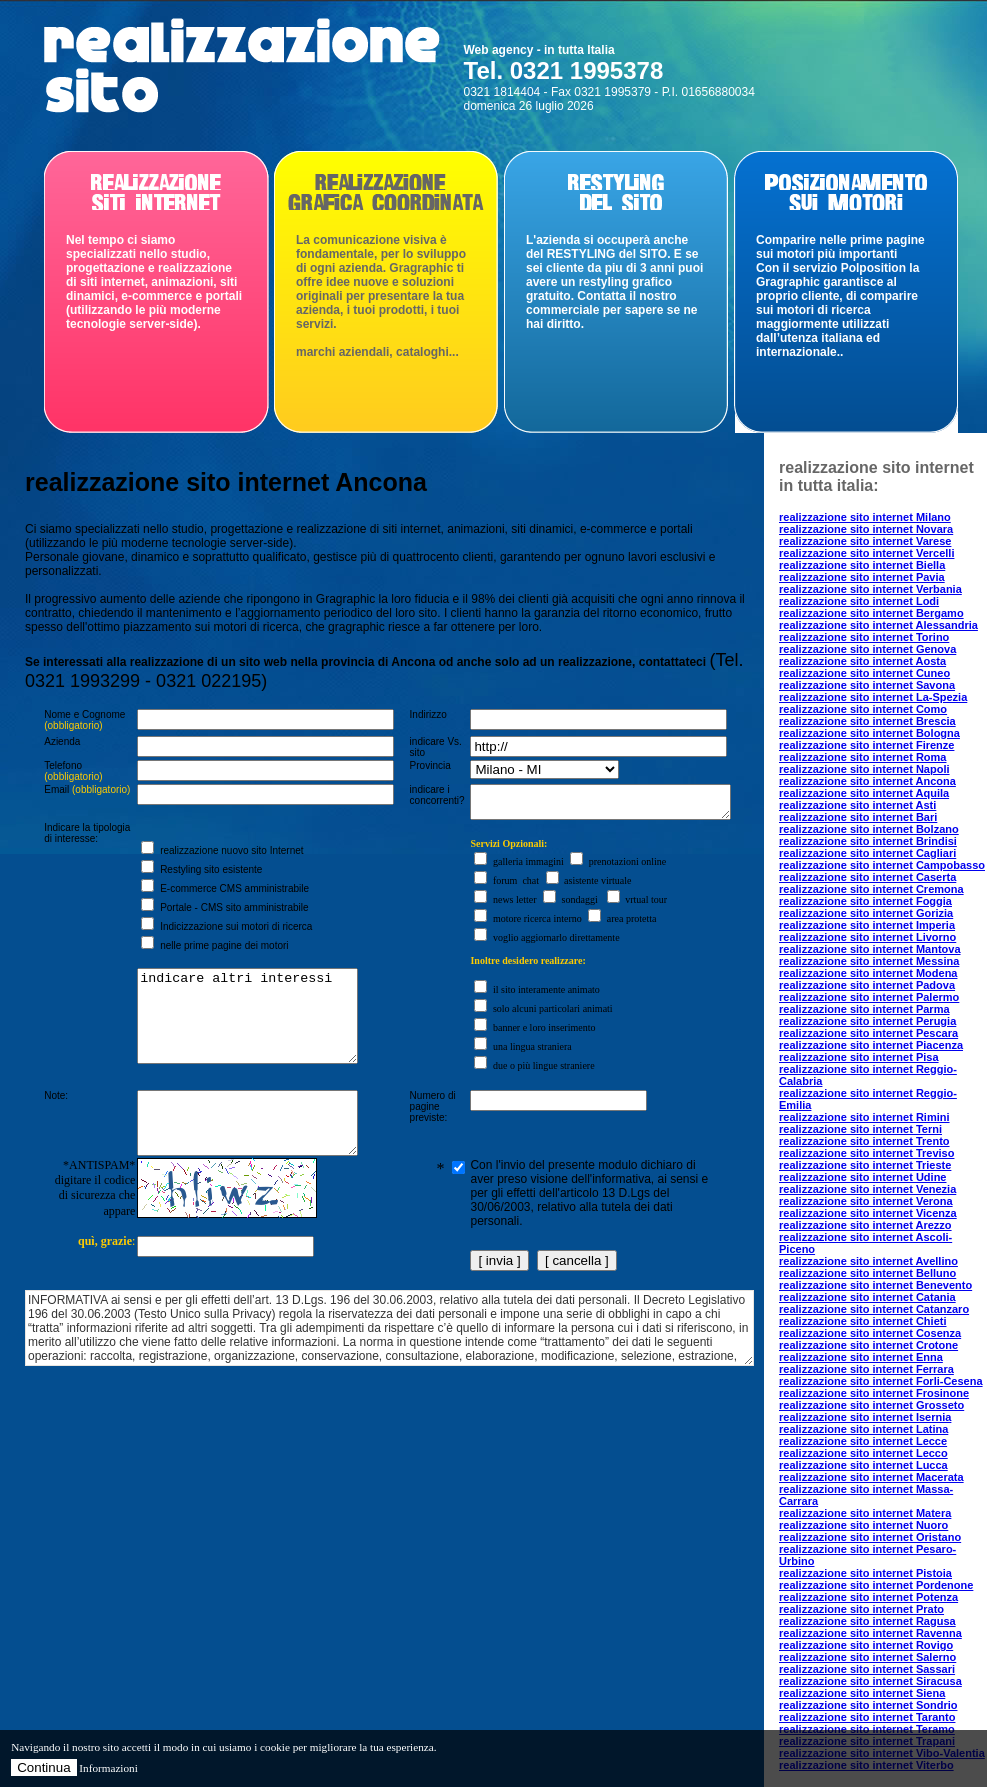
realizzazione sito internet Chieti (862, 1321)
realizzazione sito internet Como (863, 709)
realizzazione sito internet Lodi (859, 601)
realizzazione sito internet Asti (857, 805)
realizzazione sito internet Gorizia (866, 913)
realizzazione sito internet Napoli (864, 769)
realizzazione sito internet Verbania (870, 589)
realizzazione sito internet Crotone (868, 1345)
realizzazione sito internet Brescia (867, 721)
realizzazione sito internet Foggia (865, 901)
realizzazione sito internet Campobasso (882, 865)
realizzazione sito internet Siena (862, 1693)
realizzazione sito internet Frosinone (874, 1393)
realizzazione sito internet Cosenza (870, 1333)
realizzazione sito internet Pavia (862, 577)
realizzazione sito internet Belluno (867, 1273)
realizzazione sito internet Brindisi (868, 841)
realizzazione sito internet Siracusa (870, 1681)
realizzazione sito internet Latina (863, 1429)
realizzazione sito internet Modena (868, 973)
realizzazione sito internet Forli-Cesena (881, 1381)
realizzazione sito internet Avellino (868, 1261)
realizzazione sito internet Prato (861, 1609)
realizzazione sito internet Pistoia (865, 1573)
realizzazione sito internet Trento (864, 1141)
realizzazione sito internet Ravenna (870, 1633)
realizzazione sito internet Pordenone (876, 1585)
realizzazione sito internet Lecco (863, 1453)
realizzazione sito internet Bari (858, 817)
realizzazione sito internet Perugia (867, 1021)
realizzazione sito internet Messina (869, 961)
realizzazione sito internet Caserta (867, 877)
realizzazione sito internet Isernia (865, 1417)
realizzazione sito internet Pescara (868, 1033)
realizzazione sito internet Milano (865, 517)
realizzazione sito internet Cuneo (864, 673)
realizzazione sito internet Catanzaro (874, 1309)
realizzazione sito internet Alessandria (878, 625)
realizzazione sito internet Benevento (875, 1285)
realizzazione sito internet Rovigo (866, 1645)
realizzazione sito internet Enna (861, 1357)
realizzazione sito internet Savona (867, 685)
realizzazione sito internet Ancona (867, 781)
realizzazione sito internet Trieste (865, 1165)
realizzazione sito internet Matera (865, 1513)
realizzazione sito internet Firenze (866, 745)
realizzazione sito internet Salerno (867, 1657)
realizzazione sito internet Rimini (864, 1117)
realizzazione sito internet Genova (867, 649)
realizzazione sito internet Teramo (867, 1729)
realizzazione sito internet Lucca (863, 1465)
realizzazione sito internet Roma (862, 757)
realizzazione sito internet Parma (864, 1009)
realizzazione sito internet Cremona (871, 889)
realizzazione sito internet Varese (865, 541)
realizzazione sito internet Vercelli (866, 553)
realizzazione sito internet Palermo (869, 997)
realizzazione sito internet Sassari (867, 1669)
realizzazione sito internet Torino (864, 637)
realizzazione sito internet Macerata (871, 1477)
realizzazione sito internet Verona (866, 1201)
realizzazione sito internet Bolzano (869, 829)
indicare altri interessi (241, 1039)
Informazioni (108, 1768)
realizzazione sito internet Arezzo (865, 1225)
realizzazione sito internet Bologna (869, 733)
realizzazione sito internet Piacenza (871, 1045)
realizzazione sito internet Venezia (867, 1189)
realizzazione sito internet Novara (866, 529)
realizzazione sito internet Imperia (867, 925)
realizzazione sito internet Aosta (862, 661)
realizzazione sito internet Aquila (864, 793)
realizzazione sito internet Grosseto (871, 1405)
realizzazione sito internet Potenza (868, 1597)
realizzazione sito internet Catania (867, 1297)
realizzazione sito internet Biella (862, 565)
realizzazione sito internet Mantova (870, 949)
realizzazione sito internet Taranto (867, 1717)
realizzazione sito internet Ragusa (867, 1621)
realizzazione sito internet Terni (860, 1129)
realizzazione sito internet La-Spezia (873, 697)
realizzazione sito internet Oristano (870, 1537)
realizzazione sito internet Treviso (866, 1153)
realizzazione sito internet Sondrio (868, 1705)
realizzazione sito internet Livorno (867, 937)
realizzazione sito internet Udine (862, 1177)
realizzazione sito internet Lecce (863, 1441)
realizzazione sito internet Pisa (859, 1057)
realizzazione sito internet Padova (867, 985)
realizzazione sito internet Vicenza (868, 1213)
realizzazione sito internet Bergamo (871, 613)
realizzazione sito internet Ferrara (866, 1369)
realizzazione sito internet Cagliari (867, 853)
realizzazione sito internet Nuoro (863, 1525)
